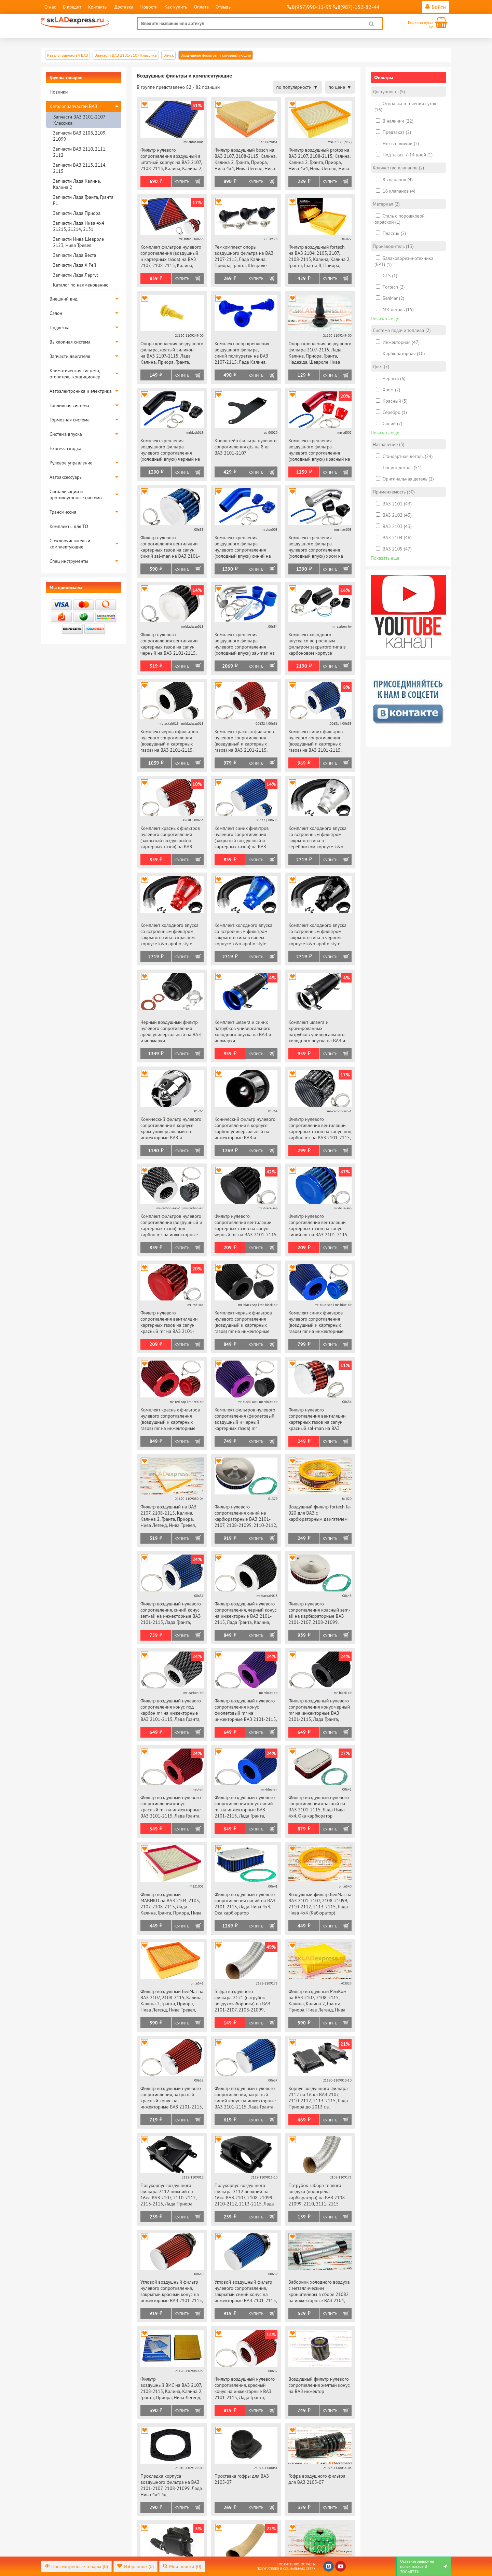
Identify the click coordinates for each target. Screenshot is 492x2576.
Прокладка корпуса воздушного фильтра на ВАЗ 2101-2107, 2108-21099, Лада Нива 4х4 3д (171, 2485)
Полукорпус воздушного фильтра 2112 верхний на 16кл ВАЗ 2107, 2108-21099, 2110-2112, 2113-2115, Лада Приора (244, 2195)
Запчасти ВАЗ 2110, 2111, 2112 (79, 152)
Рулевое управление (71, 463)
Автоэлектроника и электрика (81, 391)
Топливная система (69, 405)
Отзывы (224, 7)
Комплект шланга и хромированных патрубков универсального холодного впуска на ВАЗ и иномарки (316, 1032)
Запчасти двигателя (70, 356)
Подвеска (59, 327)
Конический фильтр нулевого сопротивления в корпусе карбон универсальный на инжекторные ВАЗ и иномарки (245, 1129)
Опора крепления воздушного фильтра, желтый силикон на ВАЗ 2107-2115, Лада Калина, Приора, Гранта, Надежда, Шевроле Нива (171, 353)
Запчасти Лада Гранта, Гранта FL (83, 200)
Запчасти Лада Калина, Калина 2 (76, 184)
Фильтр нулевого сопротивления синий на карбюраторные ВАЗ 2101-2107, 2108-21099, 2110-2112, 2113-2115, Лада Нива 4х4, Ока (246, 1516)
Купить (182, 181)
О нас (50, 7)
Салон (56, 313)
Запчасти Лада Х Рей (74, 265)
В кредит (72, 7)
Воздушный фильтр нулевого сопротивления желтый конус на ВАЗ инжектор (319, 2385)
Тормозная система (70, 420)
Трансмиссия (63, 512)
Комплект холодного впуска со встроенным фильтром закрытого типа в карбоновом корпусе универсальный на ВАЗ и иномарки (316, 644)
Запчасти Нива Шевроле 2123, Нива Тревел (78, 242)
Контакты (98, 7)
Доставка (124, 7)
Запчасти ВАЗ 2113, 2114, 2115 (79, 168)
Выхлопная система (70, 342)
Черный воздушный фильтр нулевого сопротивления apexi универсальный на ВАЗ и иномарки (170, 1031)
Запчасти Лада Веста (74, 255)
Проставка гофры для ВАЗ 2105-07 (242, 2479)
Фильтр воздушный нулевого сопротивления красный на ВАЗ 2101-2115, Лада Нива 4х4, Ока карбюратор (318, 1806)
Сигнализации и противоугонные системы (76, 494)
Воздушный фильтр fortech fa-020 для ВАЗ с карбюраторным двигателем (319, 1513)
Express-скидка (65, 448)
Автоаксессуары (66, 477)
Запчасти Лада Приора (76, 213)
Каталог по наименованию (80, 285)
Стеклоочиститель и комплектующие (70, 544)
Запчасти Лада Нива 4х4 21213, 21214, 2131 (78, 226)
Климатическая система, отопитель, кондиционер (75, 373)
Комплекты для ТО (69, 526)
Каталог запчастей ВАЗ (73, 106)
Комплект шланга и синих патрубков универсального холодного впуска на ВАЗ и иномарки (243, 1031)
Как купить (175, 7)
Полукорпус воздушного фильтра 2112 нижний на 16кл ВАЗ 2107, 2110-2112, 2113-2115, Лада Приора (168, 2194)
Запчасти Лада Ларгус (76, 275)
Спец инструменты (69, 561)
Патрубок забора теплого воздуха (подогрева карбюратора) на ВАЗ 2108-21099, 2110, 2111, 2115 (317, 2194)
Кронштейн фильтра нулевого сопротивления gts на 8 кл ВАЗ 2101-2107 (246, 446)
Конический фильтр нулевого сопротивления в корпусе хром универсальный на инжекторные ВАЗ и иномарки (170, 1129)
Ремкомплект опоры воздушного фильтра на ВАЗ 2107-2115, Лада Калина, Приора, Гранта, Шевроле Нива (244, 256)
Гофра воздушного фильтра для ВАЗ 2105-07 (316, 2479)
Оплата (201, 7)
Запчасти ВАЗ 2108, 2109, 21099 (79, 136)
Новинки (59, 92)
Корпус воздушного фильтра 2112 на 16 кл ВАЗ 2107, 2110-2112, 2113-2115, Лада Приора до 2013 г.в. (318, 2097)
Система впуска (66, 434)
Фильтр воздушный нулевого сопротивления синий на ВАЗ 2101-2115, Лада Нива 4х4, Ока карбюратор (245, 1903)
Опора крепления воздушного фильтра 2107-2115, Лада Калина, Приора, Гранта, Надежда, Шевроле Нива (319, 352)
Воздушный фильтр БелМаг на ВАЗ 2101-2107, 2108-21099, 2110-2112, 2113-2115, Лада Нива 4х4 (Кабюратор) (319, 1903)
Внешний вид (64, 299)
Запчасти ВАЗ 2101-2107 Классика (79, 120)
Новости (149, 7)
